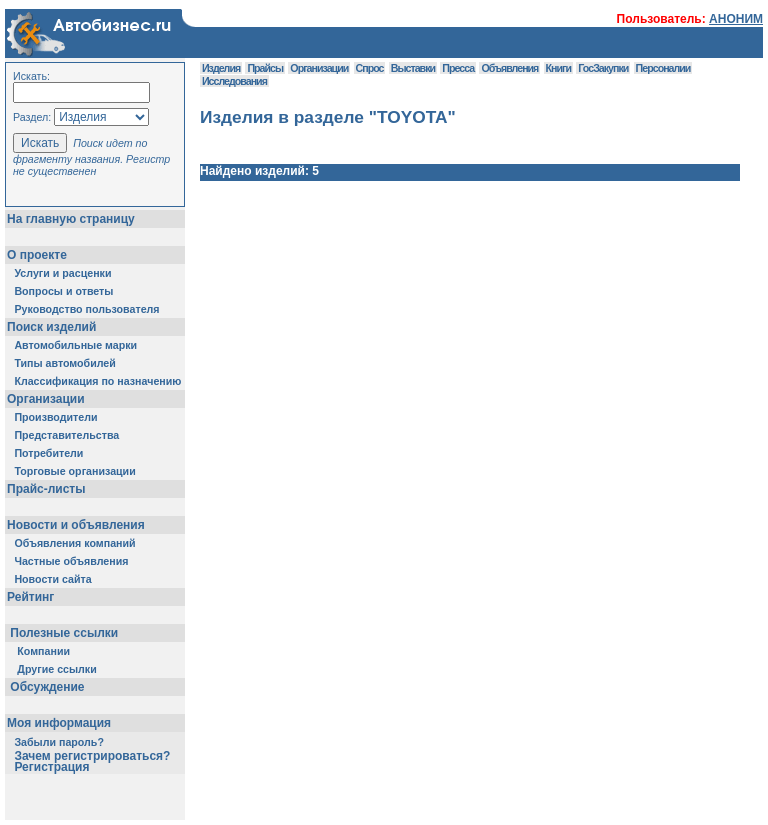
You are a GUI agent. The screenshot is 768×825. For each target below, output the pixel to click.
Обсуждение (47, 687)
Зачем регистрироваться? (92, 756)
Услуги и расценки (62, 273)
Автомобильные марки (75, 345)
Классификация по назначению (97, 381)
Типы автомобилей (64, 363)
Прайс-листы (46, 489)
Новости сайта (52, 579)
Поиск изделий (51, 327)
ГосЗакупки (603, 68)
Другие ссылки (56, 669)
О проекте (37, 255)
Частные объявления (71, 561)
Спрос (370, 68)
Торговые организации (74, 471)
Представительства (66, 435)
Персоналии (663, 68)
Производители (55, 417)
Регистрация (51, 767)
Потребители (48, 453)
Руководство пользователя (86, 309)
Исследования (234, 81)
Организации (46, 399)
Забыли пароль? (59, 742)
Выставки (413, 68)
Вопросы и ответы (63, 291)
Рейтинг (30, 597)
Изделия (221, 68)
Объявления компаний (74, 543)
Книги (558, 68)
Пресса (458, 68)
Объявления (509, 68)
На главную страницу (71, 219)
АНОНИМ (736, 19)
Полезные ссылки (64, 633)
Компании (43, 651)
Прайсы (265, 68)
